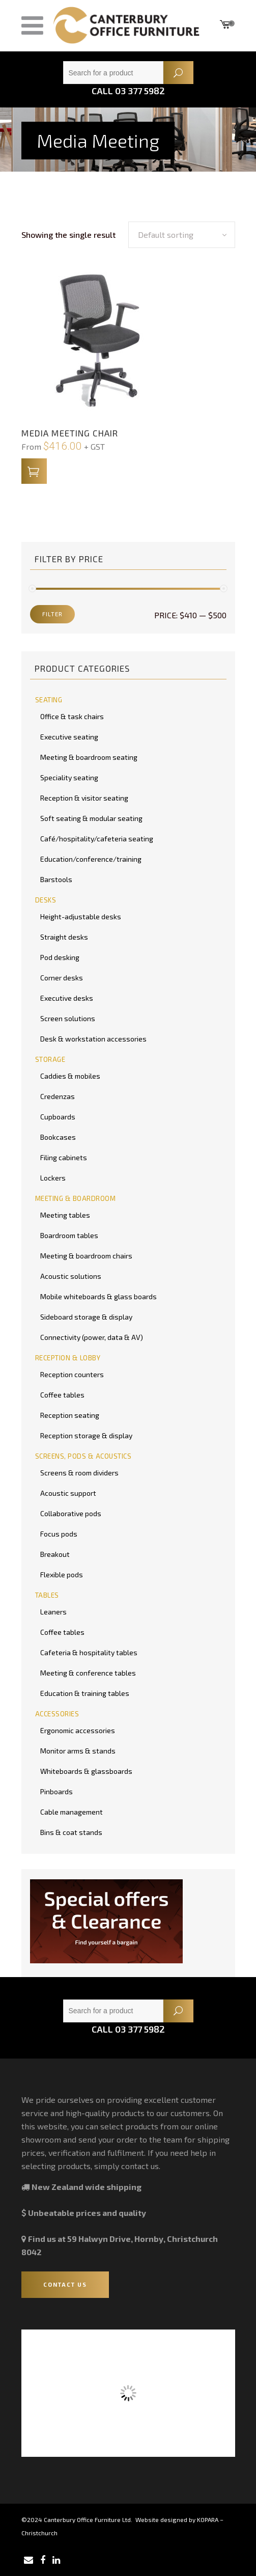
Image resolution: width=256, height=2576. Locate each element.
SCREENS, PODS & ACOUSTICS (83, 1456)
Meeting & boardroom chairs (86, 1255)
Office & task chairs (72, 716)
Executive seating (69, 736)
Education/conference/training (90, 859)
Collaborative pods (70, 1513)
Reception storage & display (86, 1435)
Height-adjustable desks (80, 916)
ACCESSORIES (57, 1714)
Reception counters (72, 1374)
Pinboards (56, 1791)
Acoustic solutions (70, 1276)
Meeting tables (65, 1215)
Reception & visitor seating (84, 797)
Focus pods (58, 1533)
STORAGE (50, 1059)
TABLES (47, 1595)
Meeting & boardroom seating (88, 757)
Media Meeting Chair (69, 433)
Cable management (71, 1811)
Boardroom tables (69, 1235)
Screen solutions (67, 1018)
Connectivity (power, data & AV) (91, 1337)
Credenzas (57, 1096)
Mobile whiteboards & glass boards (98, 1296)
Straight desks (64, 937)
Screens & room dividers (79, 1472)
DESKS (45, 900)
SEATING (49, 700)
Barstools (56, 879)
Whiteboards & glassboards (86, 1771)
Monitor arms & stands (78, 1750)
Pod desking (59, 957)
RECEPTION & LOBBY (68, 1358)
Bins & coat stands (71, 1832)
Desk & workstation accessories (93, 1038)
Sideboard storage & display (86, 1316)
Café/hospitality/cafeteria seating (96, 838)
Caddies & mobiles (70, 1076)
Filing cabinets (63, 1157)
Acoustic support (68, 1493)
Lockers (53, 1177)
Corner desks (61, 977)
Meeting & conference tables (88, 1672)
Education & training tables (84, 1693)
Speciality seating (69, 777)
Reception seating (69, 1415)
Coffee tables (62, 1394)
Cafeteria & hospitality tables (88, 1652)
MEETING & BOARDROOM (75, 1198)
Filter (52, 614)
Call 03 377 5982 (128, 90)
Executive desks (66, 998)
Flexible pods (61, 1574)
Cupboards (57, 1116)
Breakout (55, 1554)
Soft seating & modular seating (91, 818)
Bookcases (58, 1137)
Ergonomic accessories (77, 1730)
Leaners (53, 1611)
